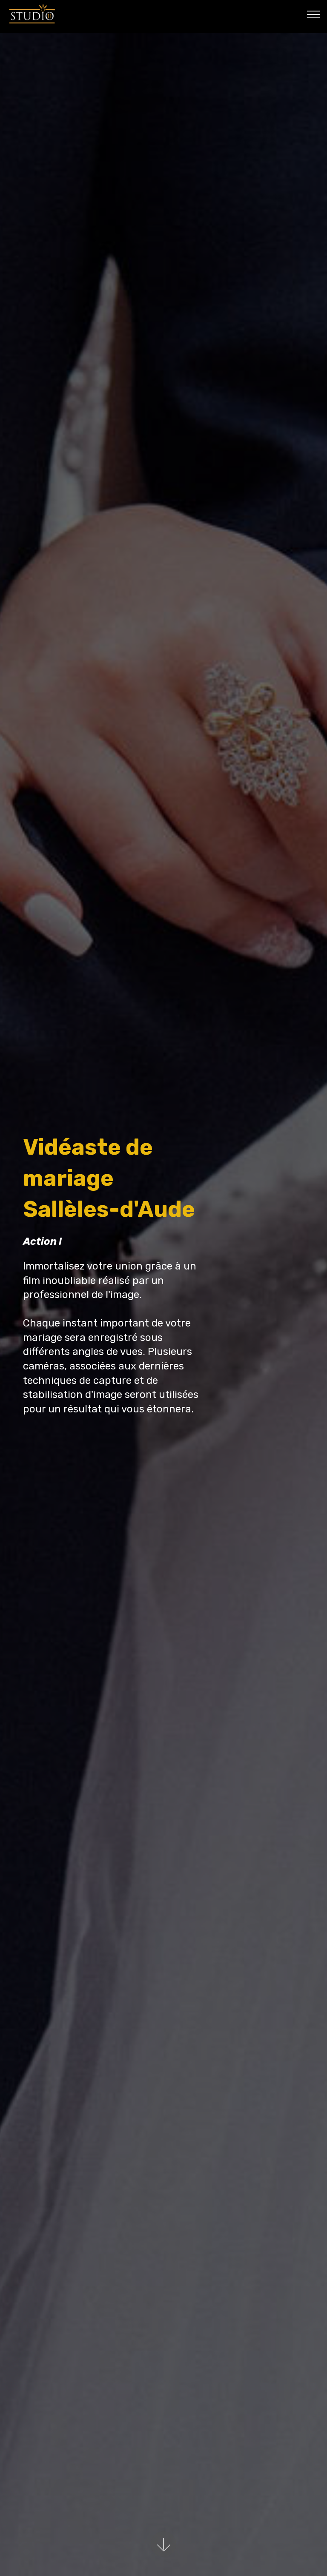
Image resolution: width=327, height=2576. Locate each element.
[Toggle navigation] (313, 14)
